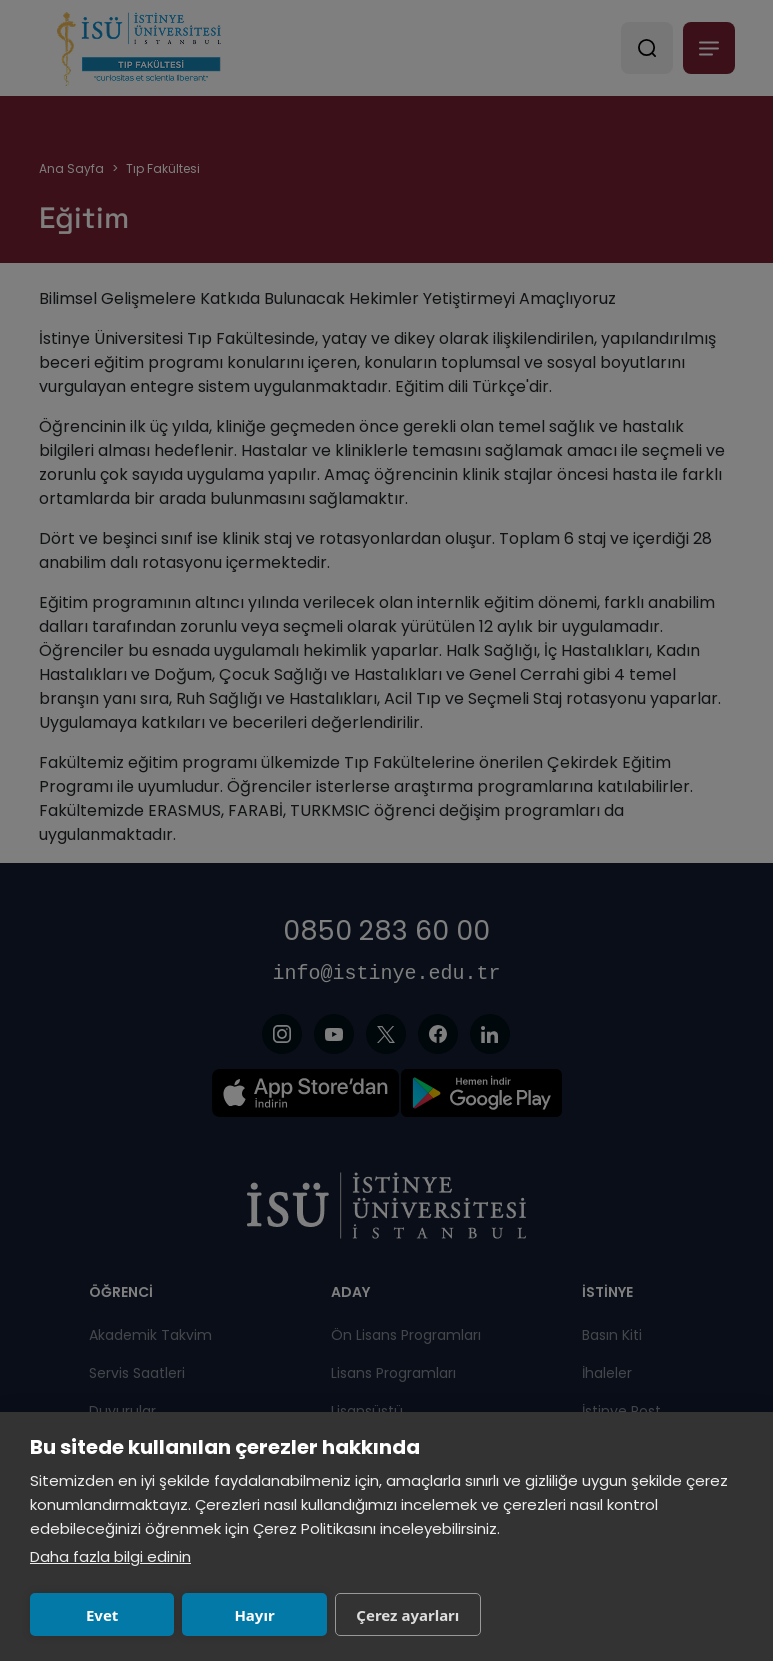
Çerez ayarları (407, 1615)
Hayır (254, 1615)
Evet (102, 1615)
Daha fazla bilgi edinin (110, 1556)
